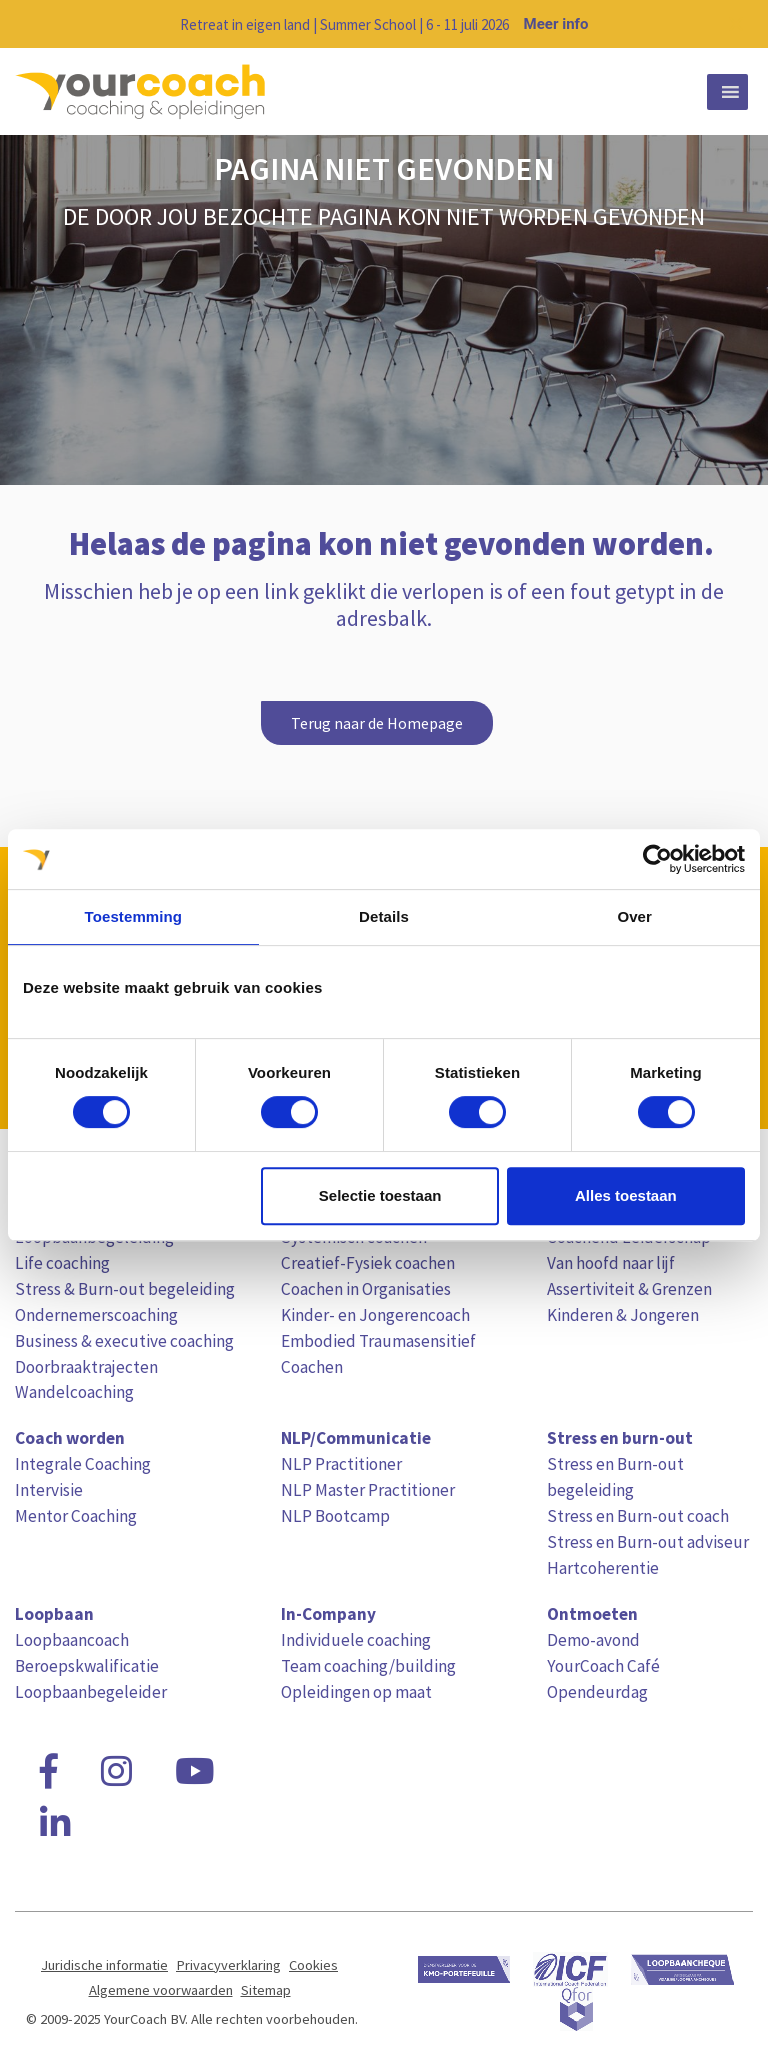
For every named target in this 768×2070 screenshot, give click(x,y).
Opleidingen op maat (356, 1692)
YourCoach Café (603, 1666)
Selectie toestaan (380, 1195)
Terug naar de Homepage (377, 723)
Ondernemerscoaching (96, 1315)
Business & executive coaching (124, 1341)
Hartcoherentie (603, 1568)
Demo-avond (593, 1640)
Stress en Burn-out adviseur (648, 1542)
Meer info (556, 24)
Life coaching (62, 1263)
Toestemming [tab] (134, 916)
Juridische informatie (104, 1965)
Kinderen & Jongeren (623, 1315)
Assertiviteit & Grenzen (629, 1289)
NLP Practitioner (341, 1464)
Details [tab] (384, 916)
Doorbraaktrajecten (86, 1367)
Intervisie (49, 1490)
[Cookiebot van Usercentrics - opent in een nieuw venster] (657, 859)
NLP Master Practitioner (368, 1490)
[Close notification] (736, 24)
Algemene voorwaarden (161, 1990)
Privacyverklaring (228, 1965)
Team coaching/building (368, 1666)
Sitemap (266, 1990)
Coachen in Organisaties (366, 1289)
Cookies (313, 1965)
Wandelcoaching (74, 1392)
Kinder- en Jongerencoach (375, 1315)
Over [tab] (634, 916)
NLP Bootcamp (335, 1516)
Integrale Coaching (83, 1464)
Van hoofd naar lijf (611, 1263)
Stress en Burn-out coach (638, 1516)
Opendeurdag (597, 1692)
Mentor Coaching (76, 1516)
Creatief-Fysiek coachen (368, 1263)
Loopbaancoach (72, 1640)
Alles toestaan (626, 1195)
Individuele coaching (356, 1640)
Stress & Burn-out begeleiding (125, 1289)
